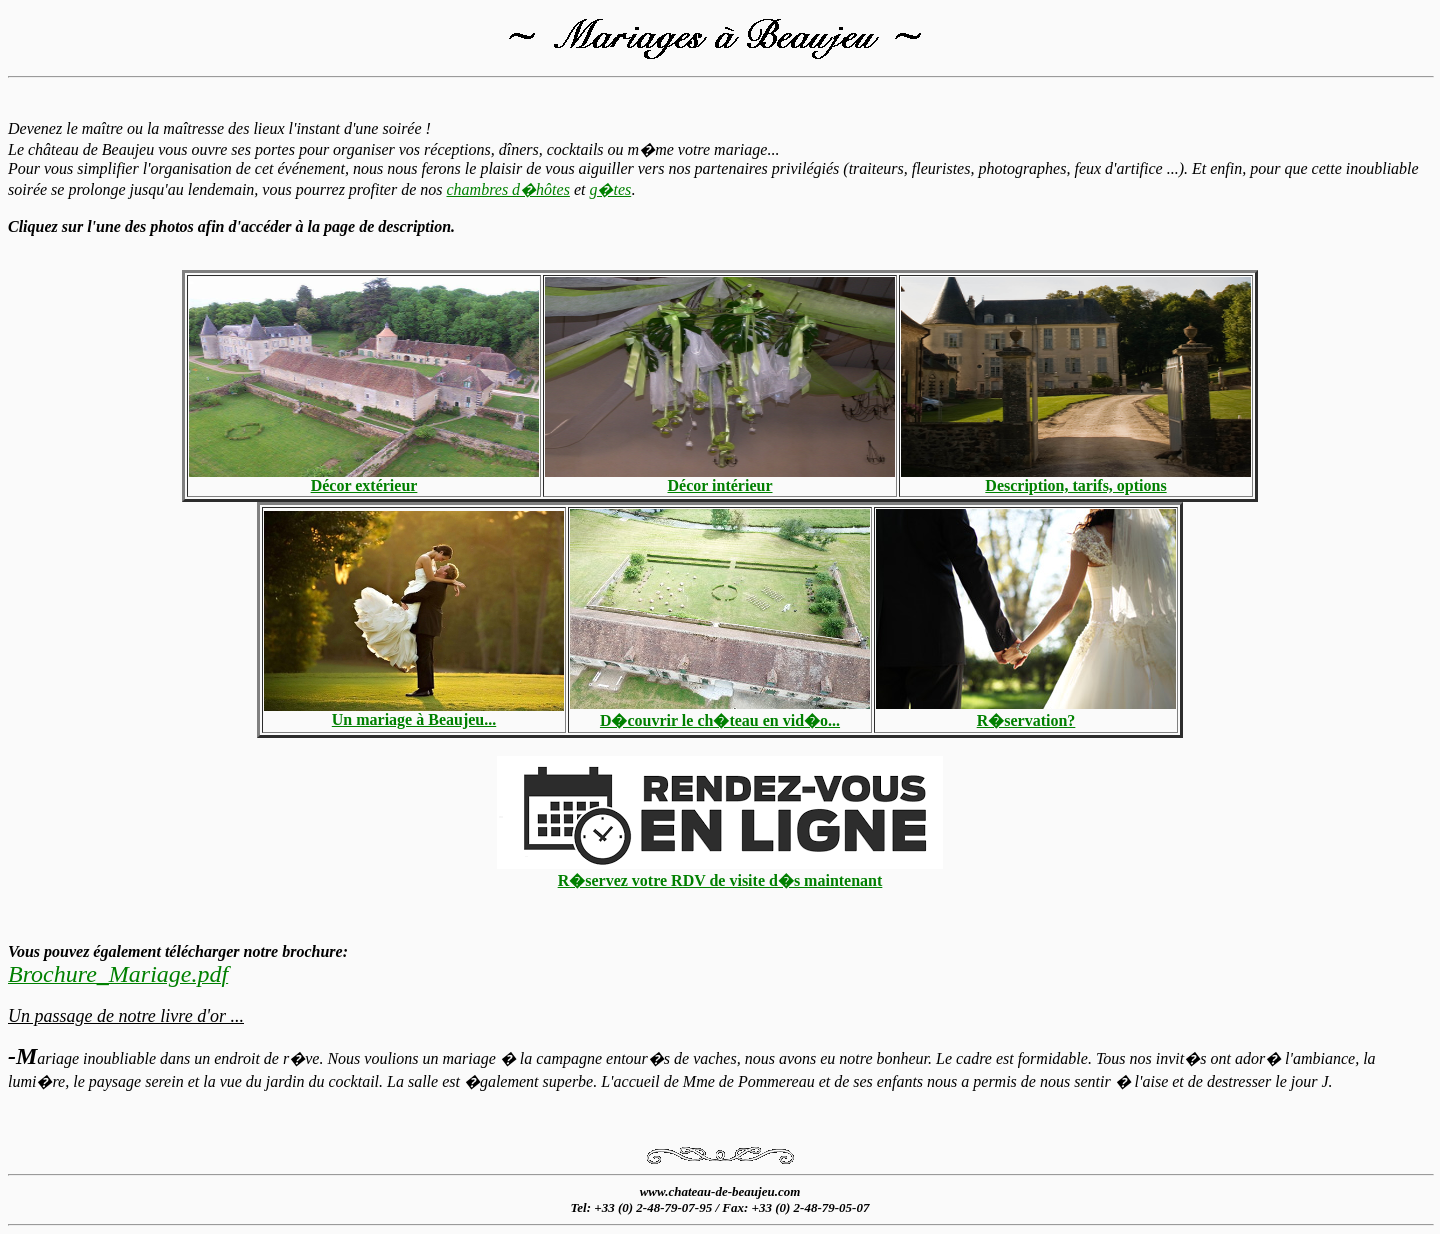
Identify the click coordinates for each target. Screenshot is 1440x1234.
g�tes (610, 189)
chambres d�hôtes (508, 189)
